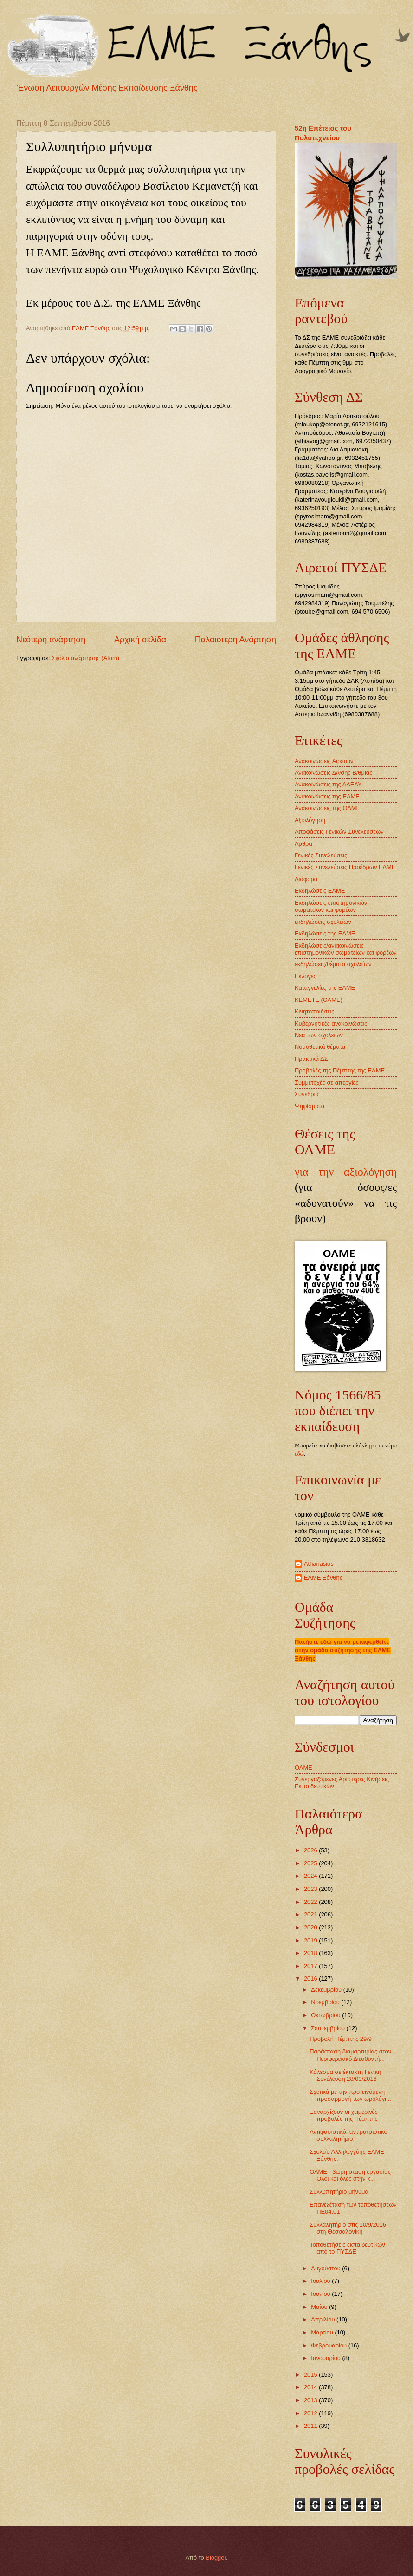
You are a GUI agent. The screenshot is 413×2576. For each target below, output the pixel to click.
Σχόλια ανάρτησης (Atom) (85, 657)
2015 (311, 2374)
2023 (311, 1888)
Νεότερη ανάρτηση (50, 639)
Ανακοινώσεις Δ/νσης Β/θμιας (333, 772)
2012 (311, 2413)
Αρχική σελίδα (140, 639)
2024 (311, 1875)
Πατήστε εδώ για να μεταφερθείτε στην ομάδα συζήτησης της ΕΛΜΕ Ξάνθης (343, 1650)
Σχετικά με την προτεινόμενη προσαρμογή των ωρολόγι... (350, 2095)
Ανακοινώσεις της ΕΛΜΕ (327, 796)
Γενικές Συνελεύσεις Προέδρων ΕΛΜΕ (345, 866)
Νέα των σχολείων (319, 1035)
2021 (311, 1914)
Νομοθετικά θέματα (320, 1046)
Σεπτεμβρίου (328, 2028)
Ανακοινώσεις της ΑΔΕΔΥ (328, 784)
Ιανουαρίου (326, 2357)
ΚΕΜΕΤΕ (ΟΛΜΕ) (318, 999)
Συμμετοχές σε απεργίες (326, 1082)
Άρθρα (303, 843)
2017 (311, 1965)
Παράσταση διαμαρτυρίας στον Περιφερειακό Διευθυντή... (350, 2055)
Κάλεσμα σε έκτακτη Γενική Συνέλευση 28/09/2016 (345, 2075)
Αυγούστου (326, 2268)
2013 (311, 2400)
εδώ (299, 1454)
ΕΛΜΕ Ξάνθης (323, 1577)
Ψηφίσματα (309, 1106)
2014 (311, 2387)
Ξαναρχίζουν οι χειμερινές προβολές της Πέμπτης (343, 2115)
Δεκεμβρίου (327, 1989)
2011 (311, 2425)
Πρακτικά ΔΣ (311, 1058)
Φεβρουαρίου (329, 2345)
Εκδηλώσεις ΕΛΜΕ (320, 890)
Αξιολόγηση (310, 820)
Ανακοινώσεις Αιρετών (324, 761)
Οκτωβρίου (326, 2015)
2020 (311, 1927)
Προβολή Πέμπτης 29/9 (341, 2038)
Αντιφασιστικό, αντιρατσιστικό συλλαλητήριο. (348, 2135)
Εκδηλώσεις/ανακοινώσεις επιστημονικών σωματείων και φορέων (346, 949)
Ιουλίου (321, 2280)
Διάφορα (306, 879)
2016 (311, 1978)
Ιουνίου (321, 2293)
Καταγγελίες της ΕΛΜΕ (325, 987)
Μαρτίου (323, 2332)
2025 (311, 1863)
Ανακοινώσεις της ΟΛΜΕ (327, 807)
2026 (311, 1850)
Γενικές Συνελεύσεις (321, 855)
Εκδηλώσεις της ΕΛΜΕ (325, 933)
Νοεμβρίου (326, 2002)
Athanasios (319, 1563)
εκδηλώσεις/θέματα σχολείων (333, 964)
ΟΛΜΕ (303, 1767)
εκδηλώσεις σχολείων (323, 921)
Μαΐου (320, 2306)
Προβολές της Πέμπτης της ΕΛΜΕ (340, 1070)
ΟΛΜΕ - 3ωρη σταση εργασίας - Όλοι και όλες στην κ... (352, 2175)
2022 (311, 1901)
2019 (311, 1940)
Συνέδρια (307, 1094)
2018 (311, 1952)
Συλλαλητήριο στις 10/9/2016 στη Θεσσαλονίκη (348, 2228)
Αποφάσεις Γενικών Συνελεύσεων (339, 831)
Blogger (216, 2557)
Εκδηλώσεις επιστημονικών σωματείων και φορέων (331, 906)
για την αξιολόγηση (346, 1172)
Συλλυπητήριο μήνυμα (339, 2191)
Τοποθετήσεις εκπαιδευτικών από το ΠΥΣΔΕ (347, 2248)
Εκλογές (305, 976)
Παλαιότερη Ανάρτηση (235, 639)
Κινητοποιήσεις (315, 1011)
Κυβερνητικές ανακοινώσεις (331, 1023)
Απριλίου (323, 2319)
